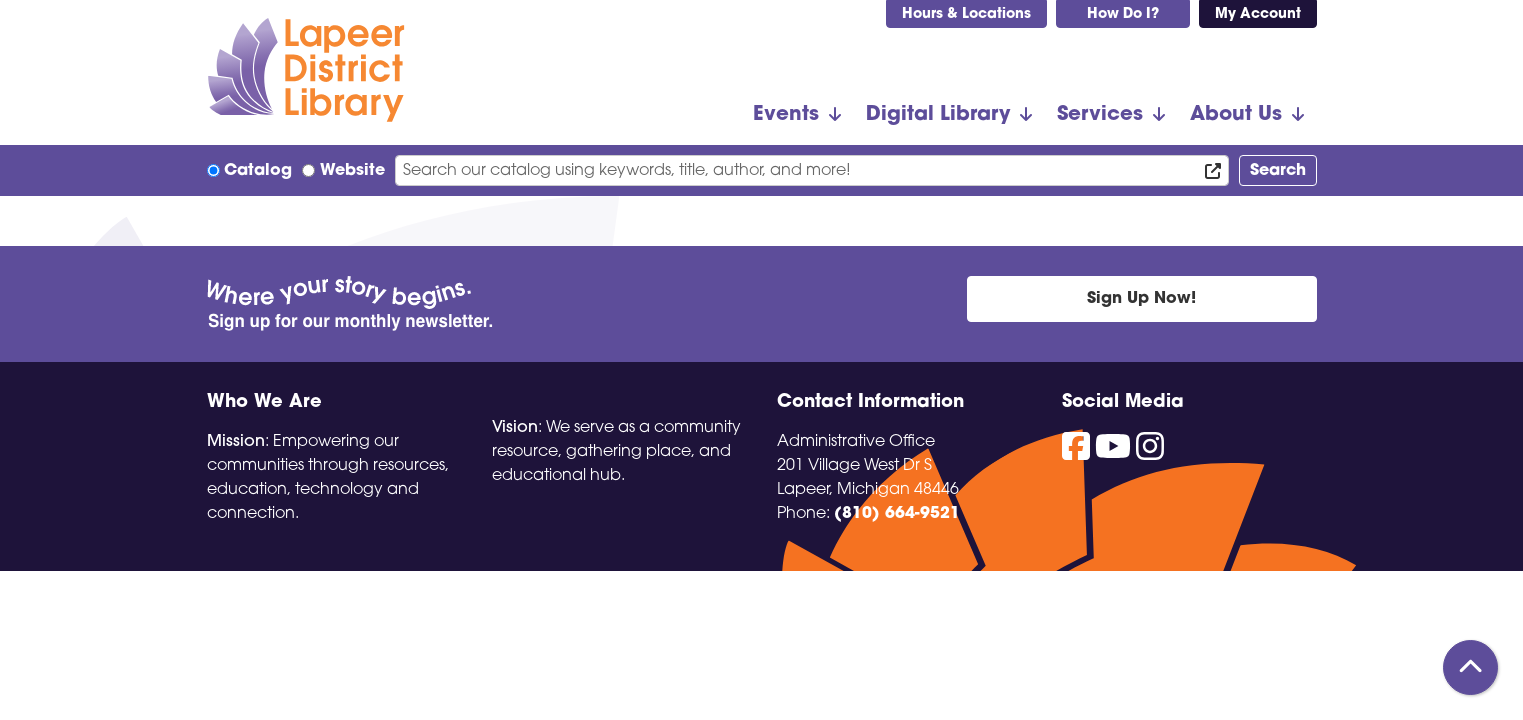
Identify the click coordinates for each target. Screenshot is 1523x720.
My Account (1258, 14)
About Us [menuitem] (1236, 115)
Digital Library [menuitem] (938, 115)
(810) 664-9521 (897, 514)
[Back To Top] (1470, 667)
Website (352, 171)
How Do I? (1123, 14)
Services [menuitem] (1100, 115)
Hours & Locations (966, 14)
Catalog (258, 171)
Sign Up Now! (1141, 299)
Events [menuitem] (786, 115)
